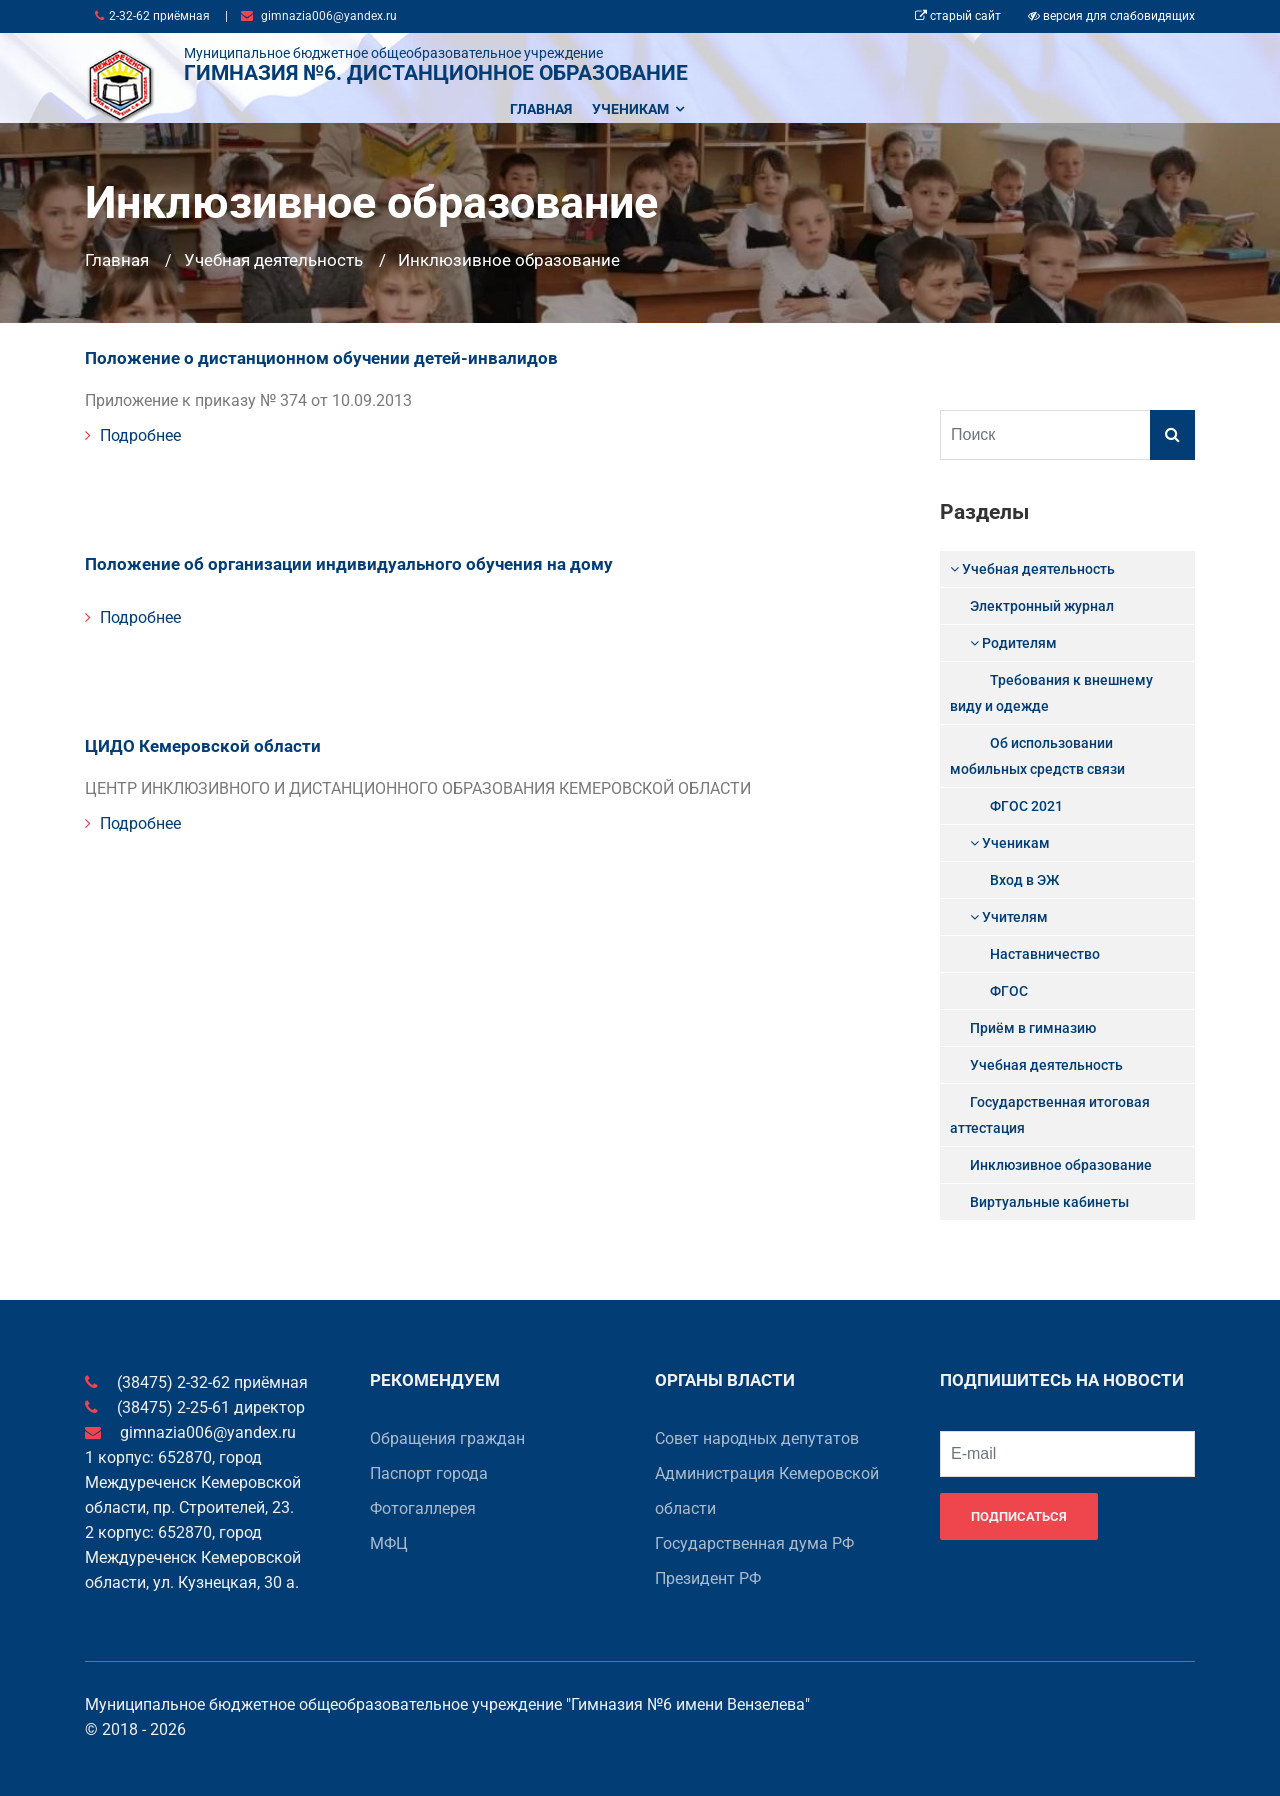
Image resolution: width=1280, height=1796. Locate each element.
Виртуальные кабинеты (1049, 1202)
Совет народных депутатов (757, 1438)
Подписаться (1019, 1516)
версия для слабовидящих (1111, 16)
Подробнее (133, 431)
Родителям (1013, 643)
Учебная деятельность (273, 260)
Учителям (1009, 917)
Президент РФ (708, 1578)
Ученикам (638, 109)
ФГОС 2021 (1026, 806)
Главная (541, 109)
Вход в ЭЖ (1024, 880)
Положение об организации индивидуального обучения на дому (329, 557)
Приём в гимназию (1033, 1028)
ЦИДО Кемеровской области (193, 735)
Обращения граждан (447, 1438)
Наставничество (1045, 954)
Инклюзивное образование (509, 260)
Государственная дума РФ (754, 1543)
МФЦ (389, 1543)
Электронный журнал (1042, 606)
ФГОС (1009, 991)
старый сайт (958, 16)
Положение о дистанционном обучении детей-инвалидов (303, 354)
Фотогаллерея (423, 1508)
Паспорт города (429, 1473)
